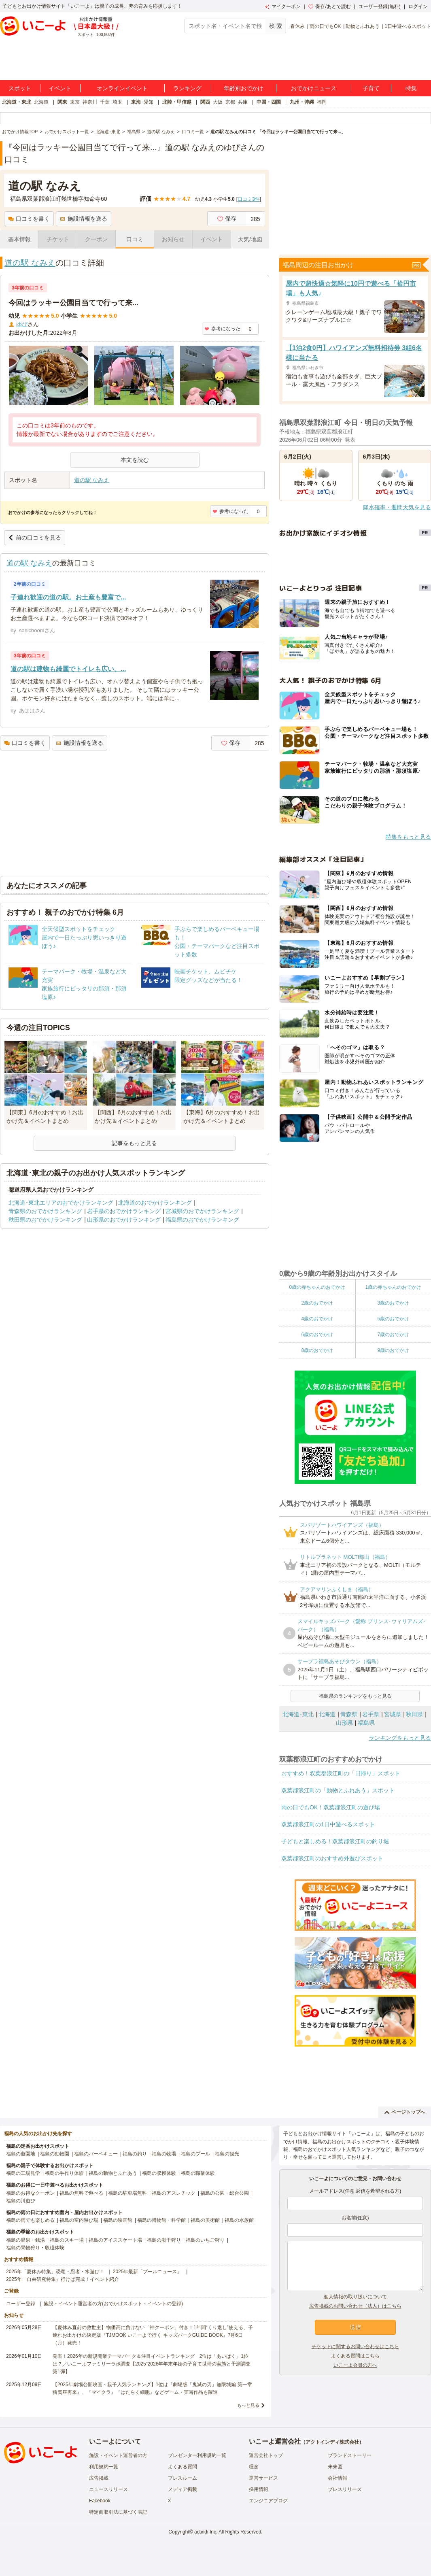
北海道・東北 (16, 102)
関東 (62, 102)
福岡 (322, 102)
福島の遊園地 (20, 2154)
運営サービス (263, 2478)
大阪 (218, 102)
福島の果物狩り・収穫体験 (35, 2248)
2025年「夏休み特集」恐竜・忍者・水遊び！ (55, 2271)
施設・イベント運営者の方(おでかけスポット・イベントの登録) (113, 2303)
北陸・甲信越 (176, 102)
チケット (58, 239)
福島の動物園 (54, 2154)
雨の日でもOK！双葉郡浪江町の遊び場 (330, 1807)
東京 (75, 102)
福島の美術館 (205, 2220)
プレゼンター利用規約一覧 (197, 2455)
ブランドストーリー (350, 2455)
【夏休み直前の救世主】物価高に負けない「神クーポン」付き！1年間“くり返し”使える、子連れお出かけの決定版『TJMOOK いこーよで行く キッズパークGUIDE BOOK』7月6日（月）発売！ (153, 2335)
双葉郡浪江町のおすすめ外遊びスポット (332, 1858)
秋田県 (414, 1714)
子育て (371, 88)
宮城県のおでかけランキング (202, 1211)
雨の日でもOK (325, 26)
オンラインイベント (122, 88)
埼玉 (117, 102)
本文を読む (135, 460)
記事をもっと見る (134, 1143)
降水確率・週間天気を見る (397, 507)
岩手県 (370, 1714)
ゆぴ (22, 324)
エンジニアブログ (268, 2501)
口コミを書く (29, 218)
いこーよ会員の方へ (355, 2365)
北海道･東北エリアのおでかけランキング (60, 1202)
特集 (411, 88)
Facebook (99, 2501)
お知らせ (173, 239)
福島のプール (195, 2154)
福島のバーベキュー (96, 2154)
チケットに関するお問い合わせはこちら (355, 2346)
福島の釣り (135, 2154)
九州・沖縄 (302, 102)
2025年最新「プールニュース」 (147, 2271)
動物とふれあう (363, 26)
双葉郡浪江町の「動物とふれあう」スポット (338, 1790)
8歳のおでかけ (317, 1350)
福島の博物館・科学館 (161, 2220)
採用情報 (258, 2489)
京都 (230, 102)
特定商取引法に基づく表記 (118, 2512)
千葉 (105, 102)
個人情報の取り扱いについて (355, 2297)
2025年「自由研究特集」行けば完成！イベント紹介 (62, 2279)
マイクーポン (283, 6)
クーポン (96, 239)
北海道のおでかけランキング (155, 1202)
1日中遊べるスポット (407, 26)
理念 (254, 2467)
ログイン (418, 6)
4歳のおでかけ (317, 1319)
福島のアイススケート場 (115, 2240)
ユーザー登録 (20, 2303)
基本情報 (19, 239)
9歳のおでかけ (393, 1350)
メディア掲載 (182, 2489)
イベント (60, 88)
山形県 (344, 1722)
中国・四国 (269, 102)
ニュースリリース (108, 2489)
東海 (136, 102)
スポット (19, 88)
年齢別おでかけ (243, 88)
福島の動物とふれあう (113, 2173)
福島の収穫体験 (159, 2173)
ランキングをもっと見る (400, 1737)
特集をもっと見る (408, 836)
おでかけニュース (313, 88)
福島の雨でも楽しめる (30, 2220)
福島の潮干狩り (164, 2240)
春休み (297, 26)
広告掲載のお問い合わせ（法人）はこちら (355, 2306)
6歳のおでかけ (317, 1334)
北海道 (41, 102)
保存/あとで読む (329, 6)
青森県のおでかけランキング (45, 1211)
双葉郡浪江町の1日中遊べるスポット (328, 1824)
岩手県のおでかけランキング (124, 1211)
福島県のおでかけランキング (202, 1219)
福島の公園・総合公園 (224, 2193)
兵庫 (243, 102)
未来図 (335, 2467)
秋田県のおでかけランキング (45, 1219)
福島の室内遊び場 (78, 2220)
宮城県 (392, 1714)
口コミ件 (249, 199)
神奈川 (90, 102)
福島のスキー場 (67, 2240)
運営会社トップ (266, 2455)
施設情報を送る (83, 218)
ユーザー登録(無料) (380, 6)
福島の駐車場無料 (127, 2193)
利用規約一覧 (103, 2467)
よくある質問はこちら (355, 2356)
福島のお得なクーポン (30, 2193)
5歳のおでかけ (393, 1319)
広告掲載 (98, 2478)
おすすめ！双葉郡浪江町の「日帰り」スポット (340, 1773)
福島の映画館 (117, 2220)
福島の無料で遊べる (81, 2193)
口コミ (134, 239)
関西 (205, 102)
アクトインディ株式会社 (332, 2442)
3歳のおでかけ (393, 1303)
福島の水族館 (239, 2220)
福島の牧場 (164, 2154)
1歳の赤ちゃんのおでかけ (393, 1287)
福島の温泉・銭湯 (25, 2240)
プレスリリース (345, 2489)
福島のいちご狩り (205, 2240)
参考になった (222, 329)
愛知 (148, 102)
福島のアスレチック (173, 2193)
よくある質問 (182, 2467)
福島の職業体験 (198, 2173)
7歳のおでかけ (393, 1334)
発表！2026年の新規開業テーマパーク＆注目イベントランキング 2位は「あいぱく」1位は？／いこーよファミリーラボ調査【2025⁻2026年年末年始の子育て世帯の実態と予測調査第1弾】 (152, 2363)
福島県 (366, 1722)
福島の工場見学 (23, 2173)
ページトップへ (404, 2112)
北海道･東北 (298, 1714)
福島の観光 (227, 2154)
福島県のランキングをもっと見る (355, 1696)
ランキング (187, 88)
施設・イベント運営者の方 (118, 2455)
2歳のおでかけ (317, 1303)
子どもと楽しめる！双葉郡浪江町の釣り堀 (335, 1841)
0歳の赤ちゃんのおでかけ (317, 1287)
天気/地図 (250, 239)
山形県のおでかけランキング (124, 1219)
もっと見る (248, 2405)
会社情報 (337, 2478)
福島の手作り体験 (64, 2173)
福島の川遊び (20, 2201)
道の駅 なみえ (29, 262)
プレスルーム (182, 2478)
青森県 (348, 1714)
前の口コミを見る (34, 537)
